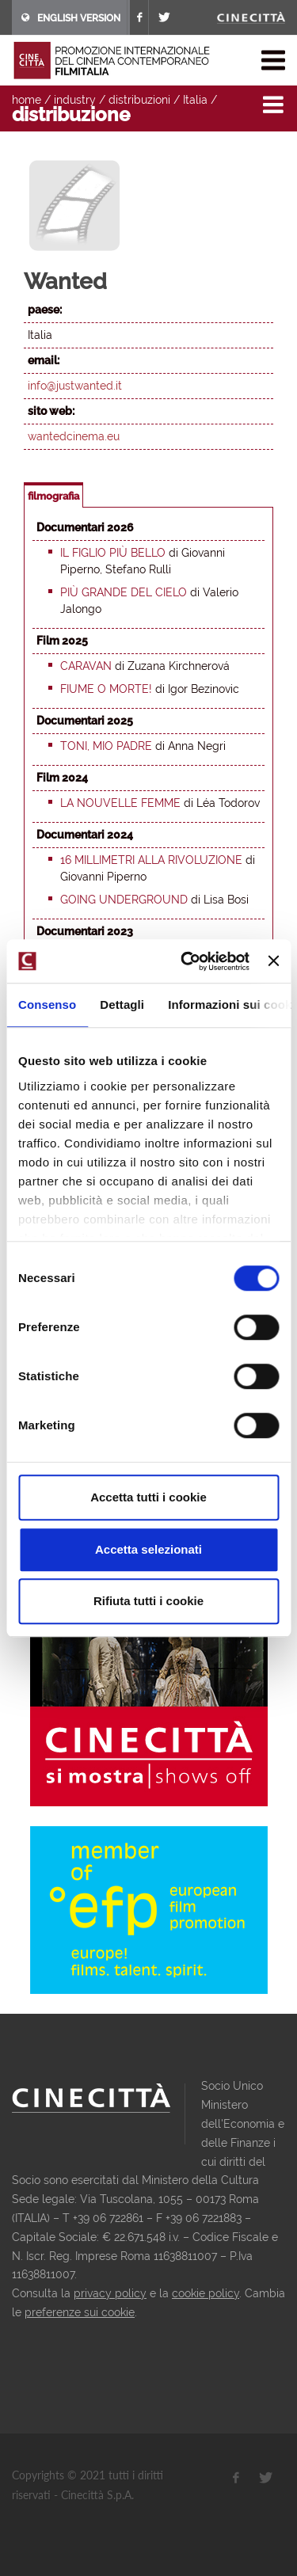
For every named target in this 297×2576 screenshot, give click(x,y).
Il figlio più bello (113, 552)
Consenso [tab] (47, 1004)
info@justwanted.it (75, 385)
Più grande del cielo (123, 592)
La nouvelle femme (120, 803)
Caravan (86, 666)
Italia (195, 99)
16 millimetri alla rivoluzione (151, 860)
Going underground (124, 899)
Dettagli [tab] (122, 1004)
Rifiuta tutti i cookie (148, 1601)
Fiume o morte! (106, 689)
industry (75, 99)
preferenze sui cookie (80, 2312)
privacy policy (110, 2293)
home (26, 99)
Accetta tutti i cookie (148, 1497)
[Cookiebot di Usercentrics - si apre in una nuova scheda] (186, 961)
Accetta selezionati (148, 1549)
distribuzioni (139, 99)
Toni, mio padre (106, 746)
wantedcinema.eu (74, 436)
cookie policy (205, 2293)
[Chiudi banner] (273, 961)
